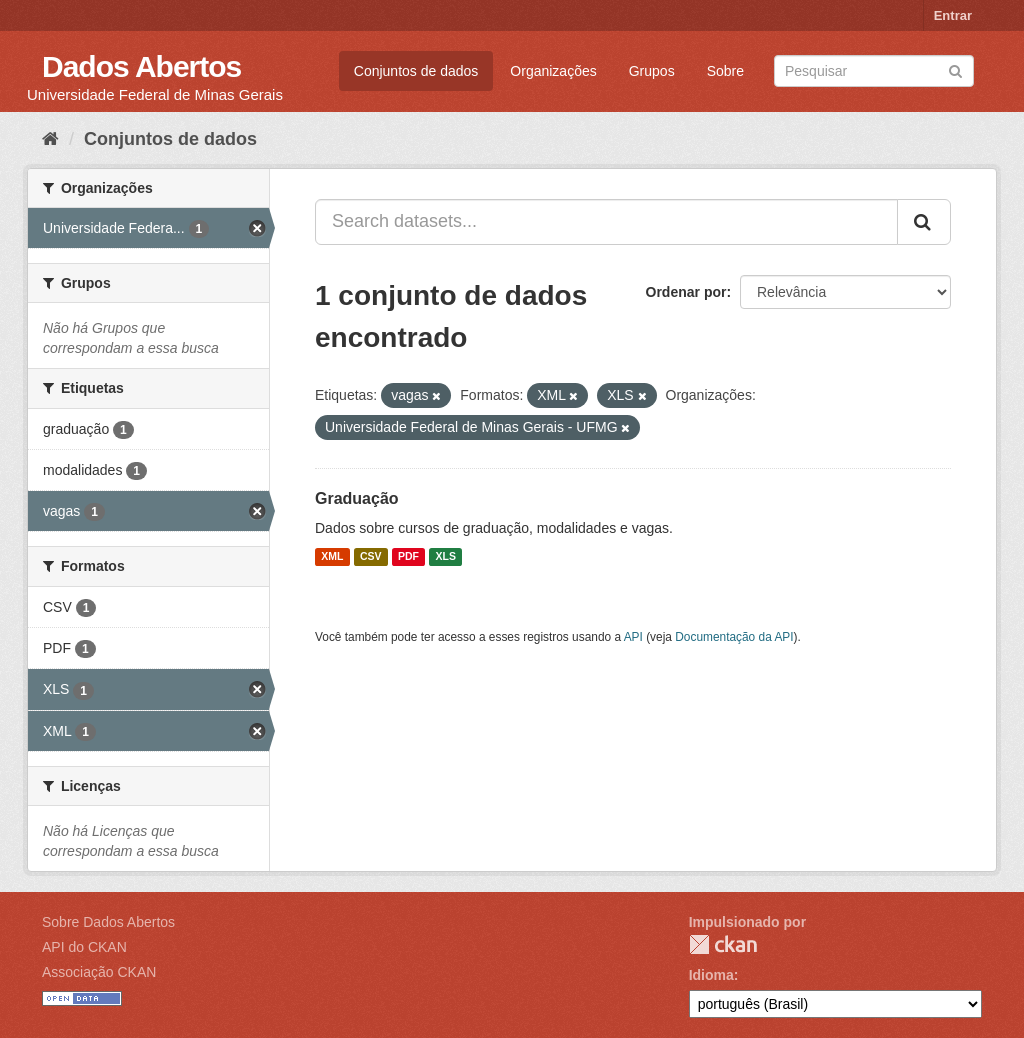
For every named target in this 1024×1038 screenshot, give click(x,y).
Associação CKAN (99, 972)
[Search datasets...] (606, 222)
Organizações (553, 71)
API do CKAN (84, 947)
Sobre (725, 71)
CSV (371, 557)
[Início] (50, 139)
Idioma (711, 975)
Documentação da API (734, 637)
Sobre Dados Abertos (108, 922)
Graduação (357, 498)
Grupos (652, 71)
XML (332, 557)
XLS (446, 557)
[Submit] (955, 69)
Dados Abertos (141, 66)
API (633, 637)
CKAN (723, 944)
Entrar (953, 15)
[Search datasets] (874, 71)
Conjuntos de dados (416, 71)
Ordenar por (686, 292)
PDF (408, 557)
